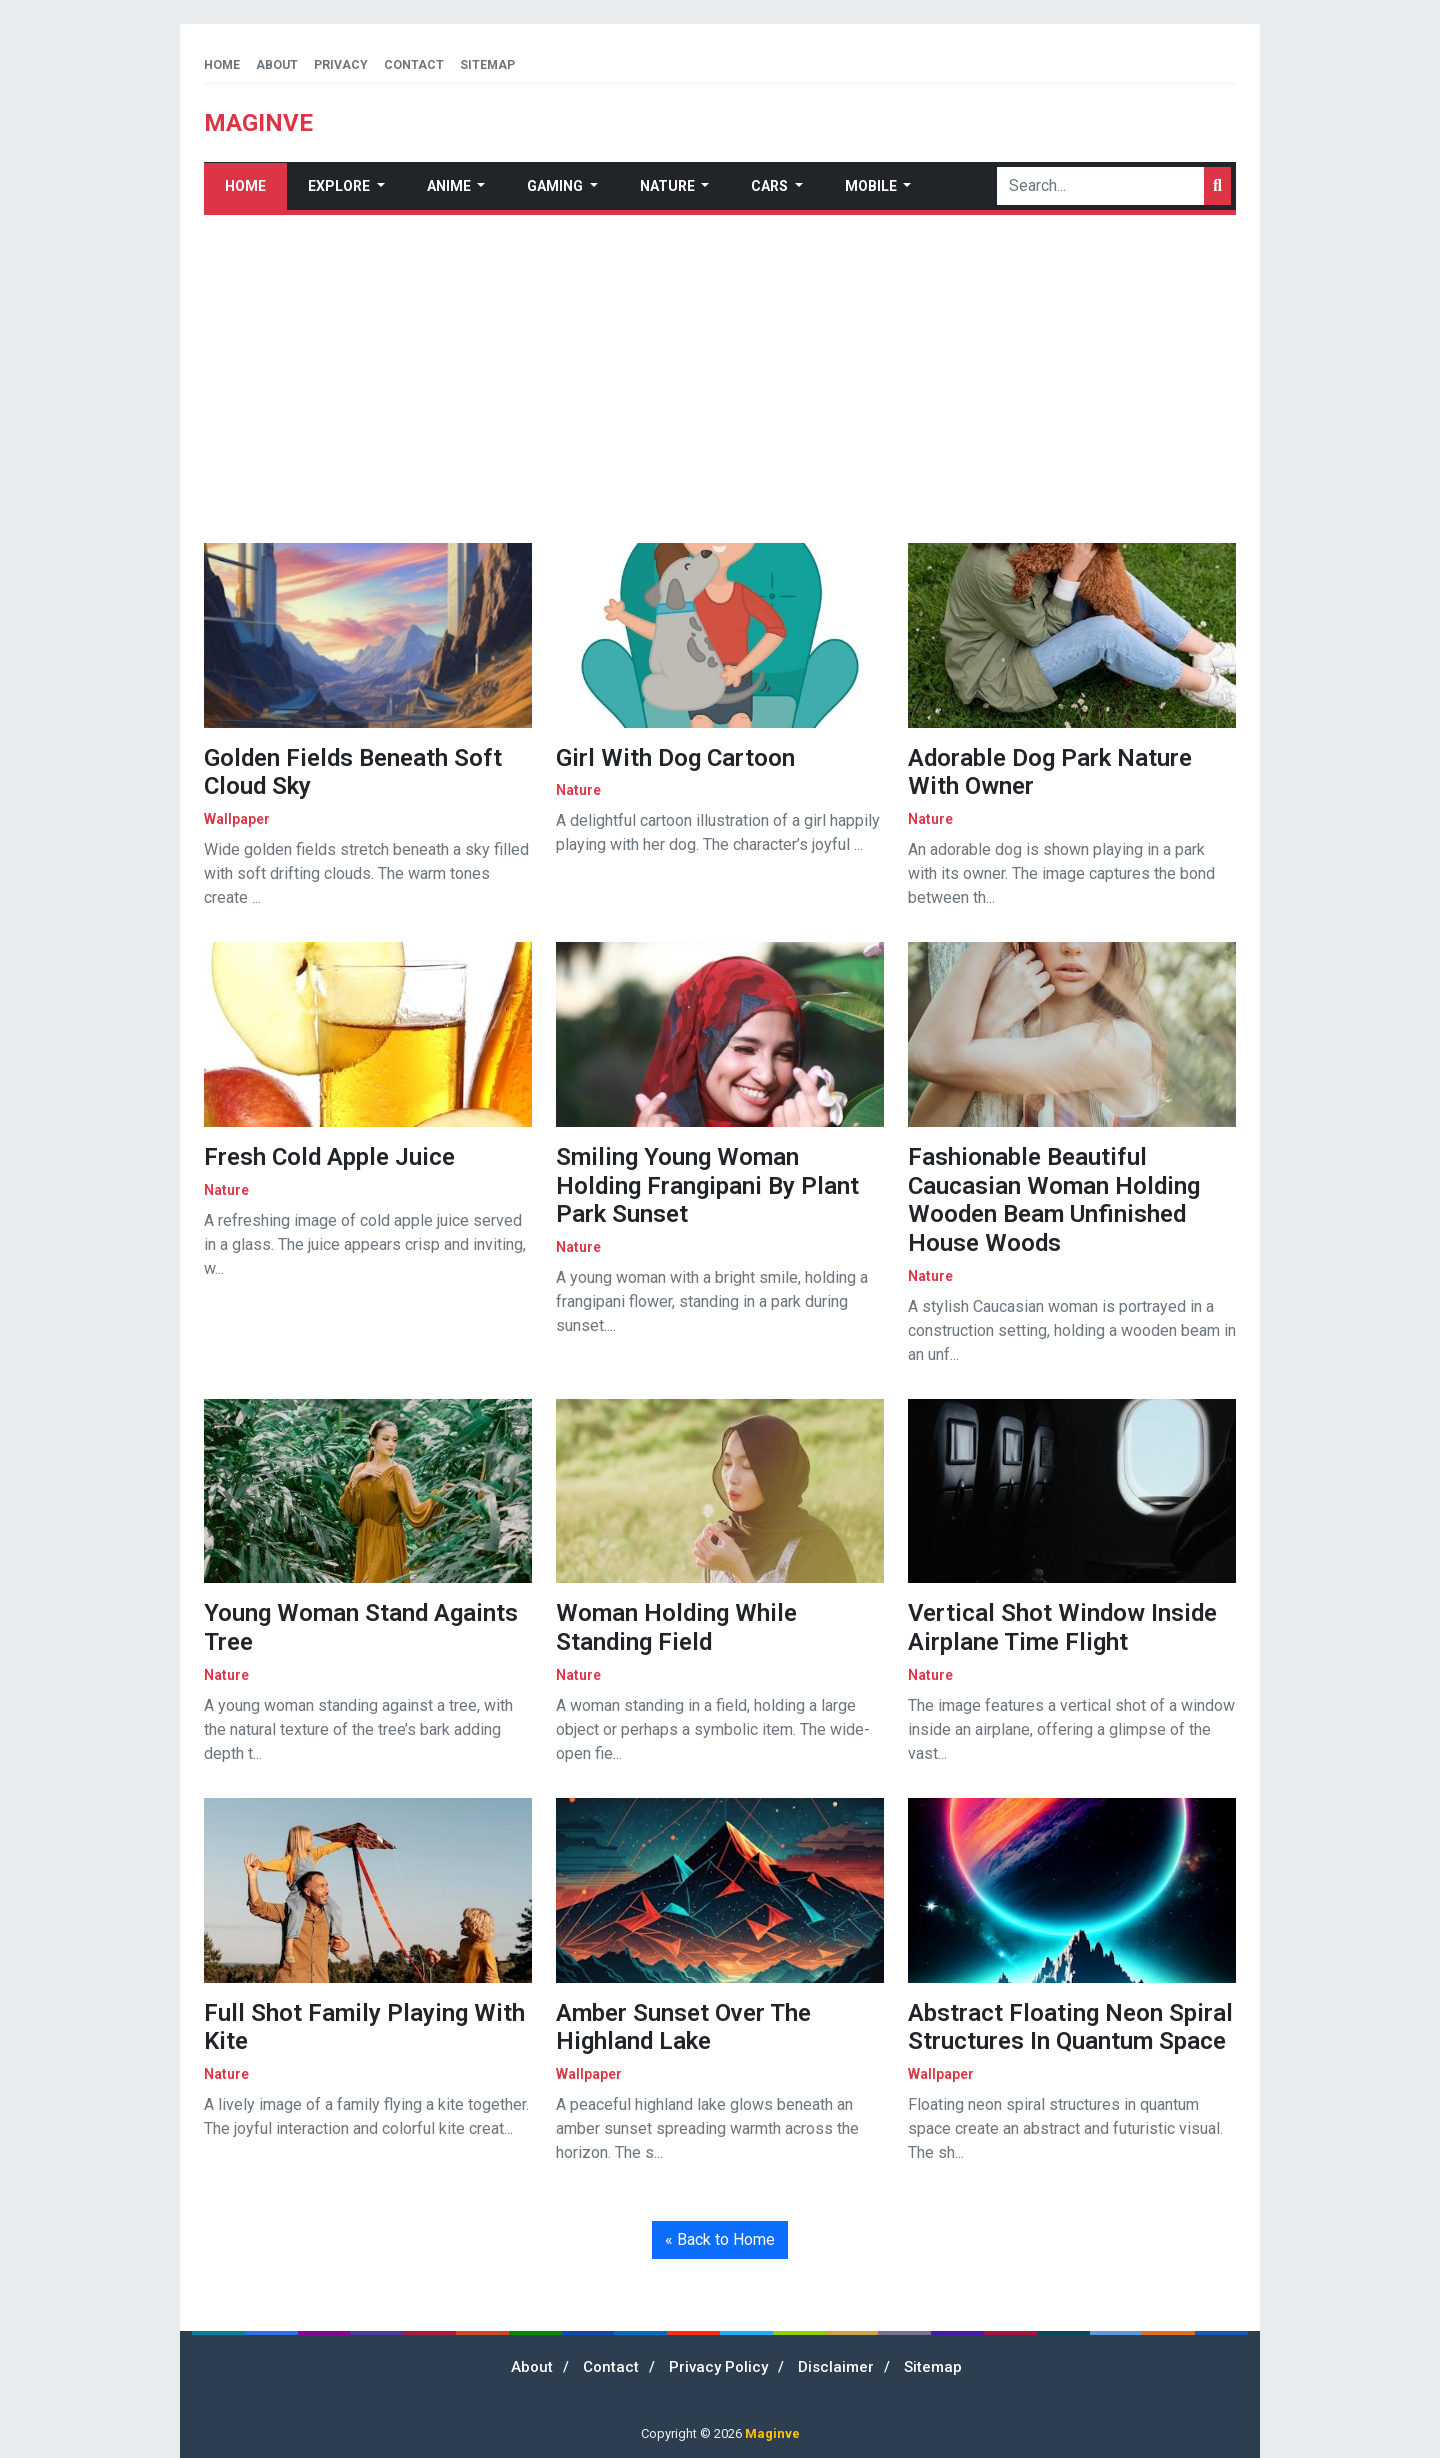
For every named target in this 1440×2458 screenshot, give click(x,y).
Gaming (556, 186)
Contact (414, 65)
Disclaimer (836, 2367)
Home (222, 65)
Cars (771, 186)
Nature (669, 186)
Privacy (341, 65)
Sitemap (487, 65)
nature (578, 790)
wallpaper (237, 819)
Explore (340, 186)
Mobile (872, 186)
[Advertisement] (720, 379)
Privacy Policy (718, 2367)
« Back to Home (720, 2239)
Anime (450, 186)
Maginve (772, 2433)
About (277, 65)
